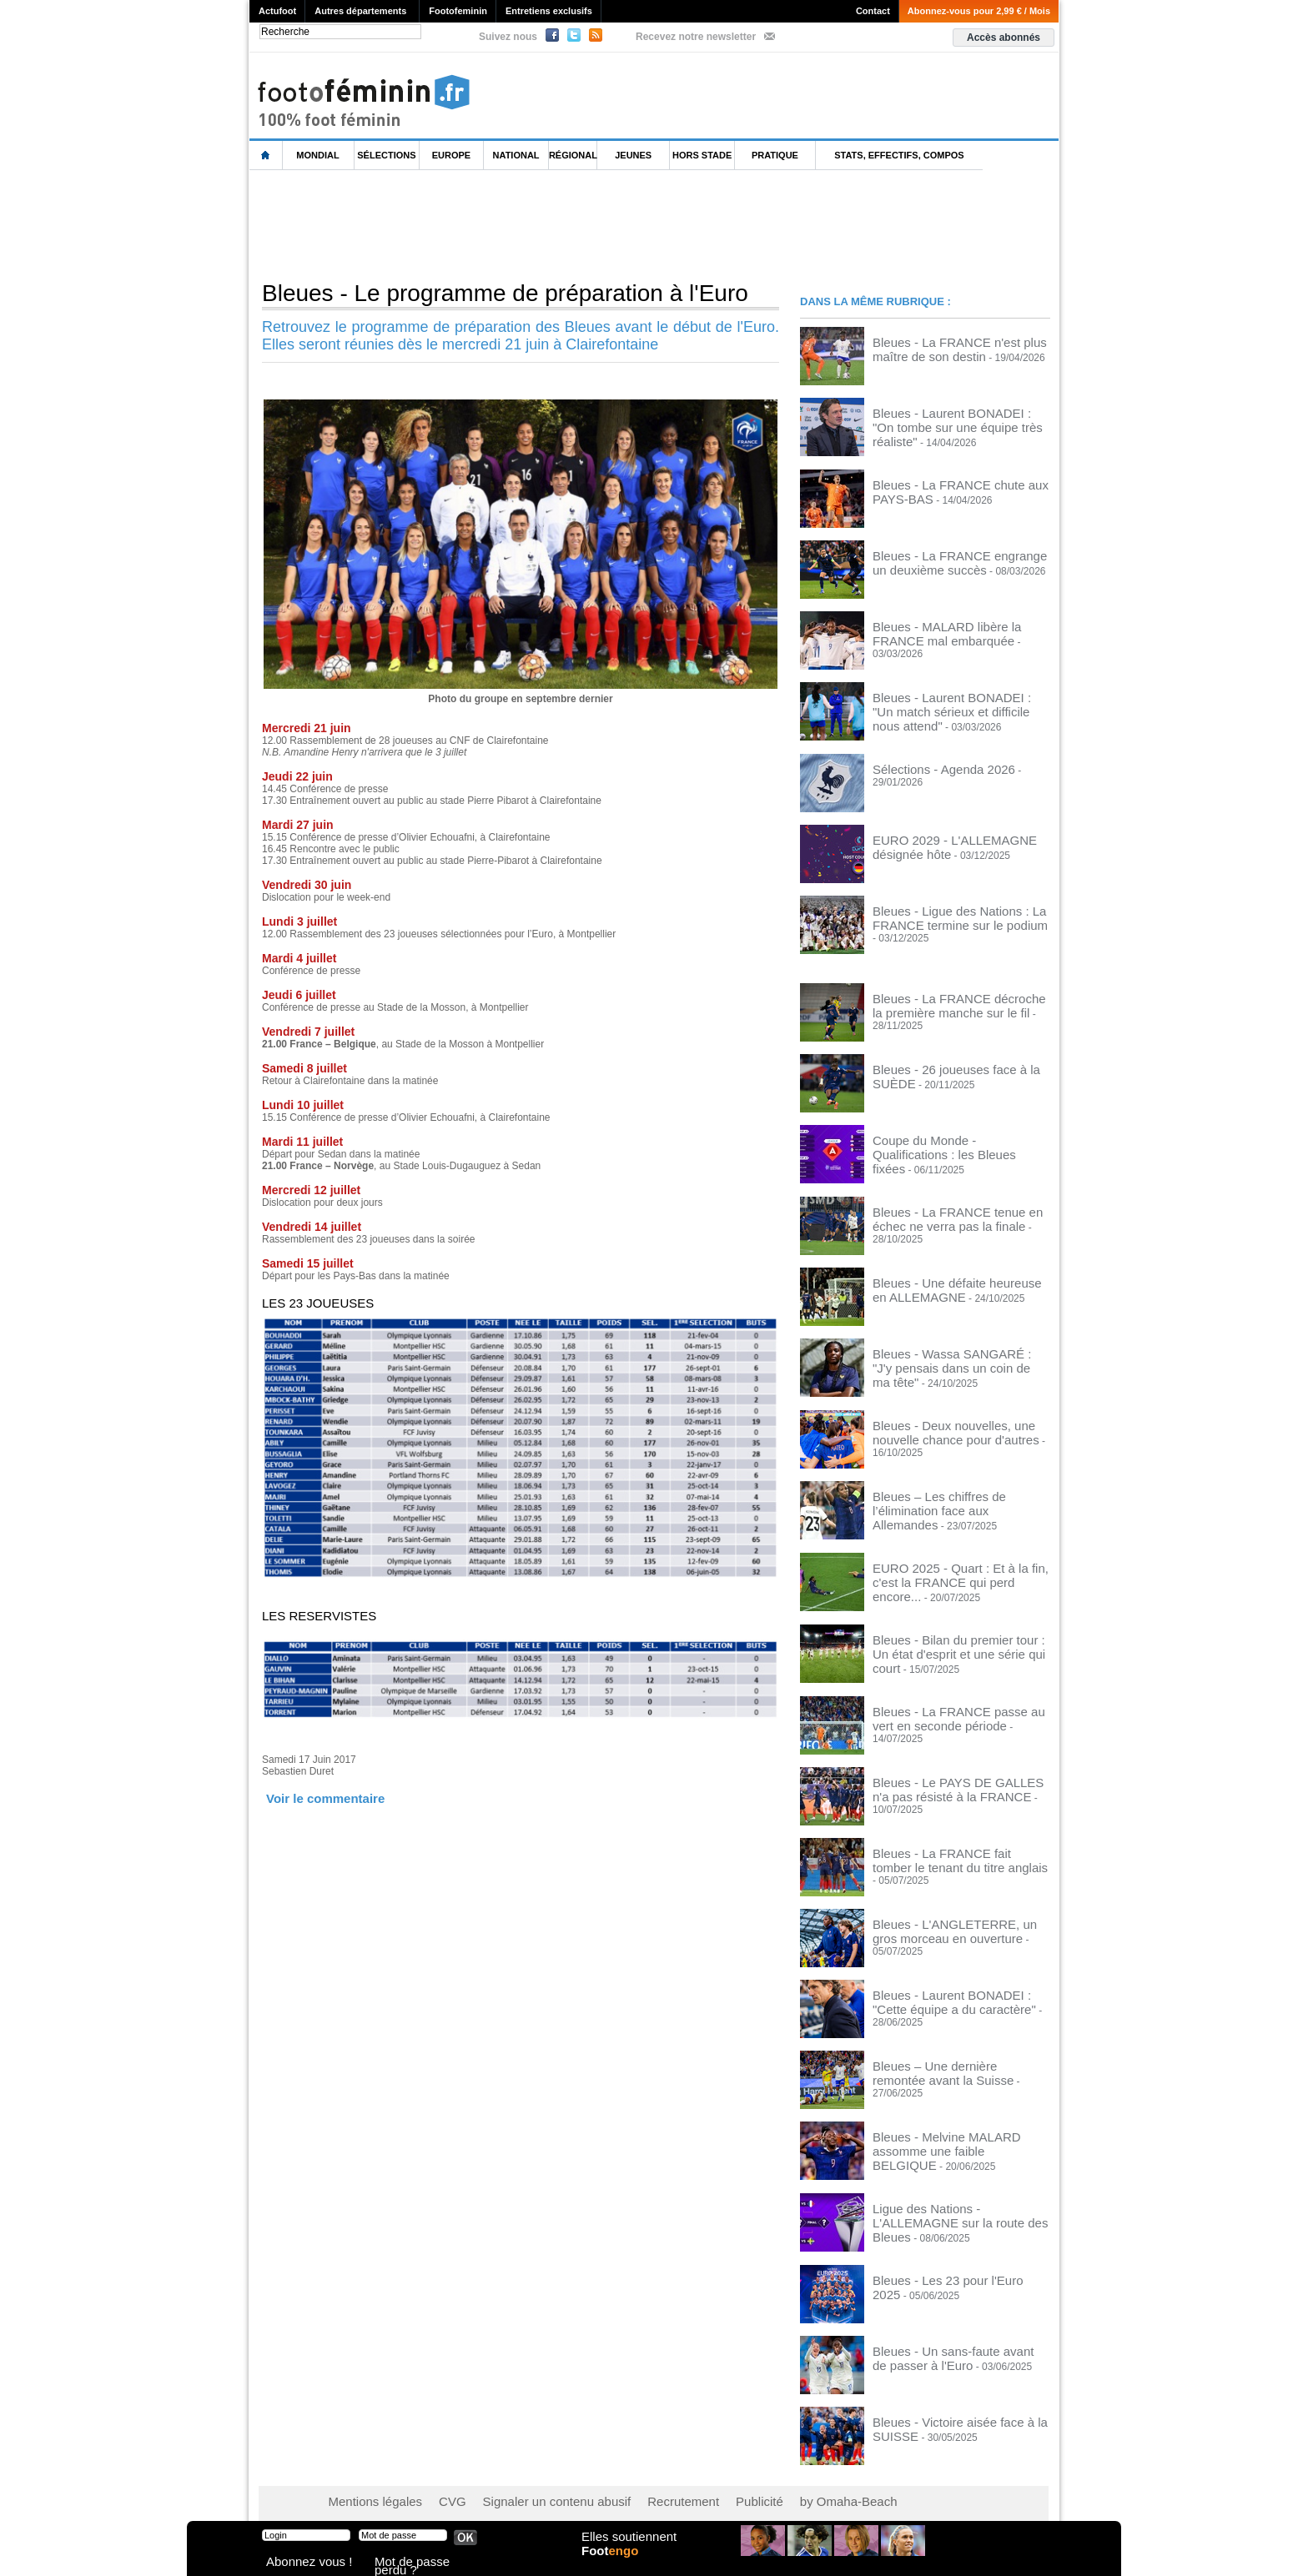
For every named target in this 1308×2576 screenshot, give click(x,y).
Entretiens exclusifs (549, 11)
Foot (615, 2565)
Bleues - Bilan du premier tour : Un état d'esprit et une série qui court (959, 1639)
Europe (451, 155)
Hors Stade (702, 155)
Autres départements (360, 11)
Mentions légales (366, 2492)
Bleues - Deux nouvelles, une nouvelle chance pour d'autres (958, 1427)
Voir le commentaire (313, 1797)
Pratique (775, 155)
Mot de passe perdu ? (419, 2563)
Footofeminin (458, 11)
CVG (431, 2492)
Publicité (686, 2492)
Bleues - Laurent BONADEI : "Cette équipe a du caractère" (951, 1994)
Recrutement (622, 2492)
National (516, 155)
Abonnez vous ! (298, 2563)
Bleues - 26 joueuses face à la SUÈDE (958, 1066)
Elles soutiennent (626, 2548)
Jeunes (633, 155)
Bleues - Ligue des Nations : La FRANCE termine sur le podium (943, 914)
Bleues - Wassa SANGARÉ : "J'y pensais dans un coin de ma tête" (946, 1356)
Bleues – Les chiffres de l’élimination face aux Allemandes (953, 1497)
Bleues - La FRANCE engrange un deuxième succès (949, 559)
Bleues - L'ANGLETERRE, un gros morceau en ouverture (949, 1923)
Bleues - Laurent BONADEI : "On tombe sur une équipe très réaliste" (961, 417)
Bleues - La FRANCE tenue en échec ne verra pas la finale (956, 1214)
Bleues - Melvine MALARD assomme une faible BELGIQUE (955, 2135)
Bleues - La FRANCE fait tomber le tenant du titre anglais (950, 1852)
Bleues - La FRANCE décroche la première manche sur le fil (947, 1001)
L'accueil (266, 155)
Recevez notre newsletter (696, 37)
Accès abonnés (1003, 37)
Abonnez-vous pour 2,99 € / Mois (979, 11)
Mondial (317, 155)
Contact (873, 11)
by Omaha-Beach (761, 2492)
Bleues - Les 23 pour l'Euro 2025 (945, 2271)
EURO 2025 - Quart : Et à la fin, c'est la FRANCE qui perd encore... (960, 1568)
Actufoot (277, 11)
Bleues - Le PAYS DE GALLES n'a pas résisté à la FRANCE (958, 1781)
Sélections (386, 155)
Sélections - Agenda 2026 (930, 766)
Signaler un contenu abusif (518, 2492)
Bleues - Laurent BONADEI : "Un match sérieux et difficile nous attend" (961, 701)
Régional (573, 155)
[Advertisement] (553, 224)
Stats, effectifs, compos (898, 155)
